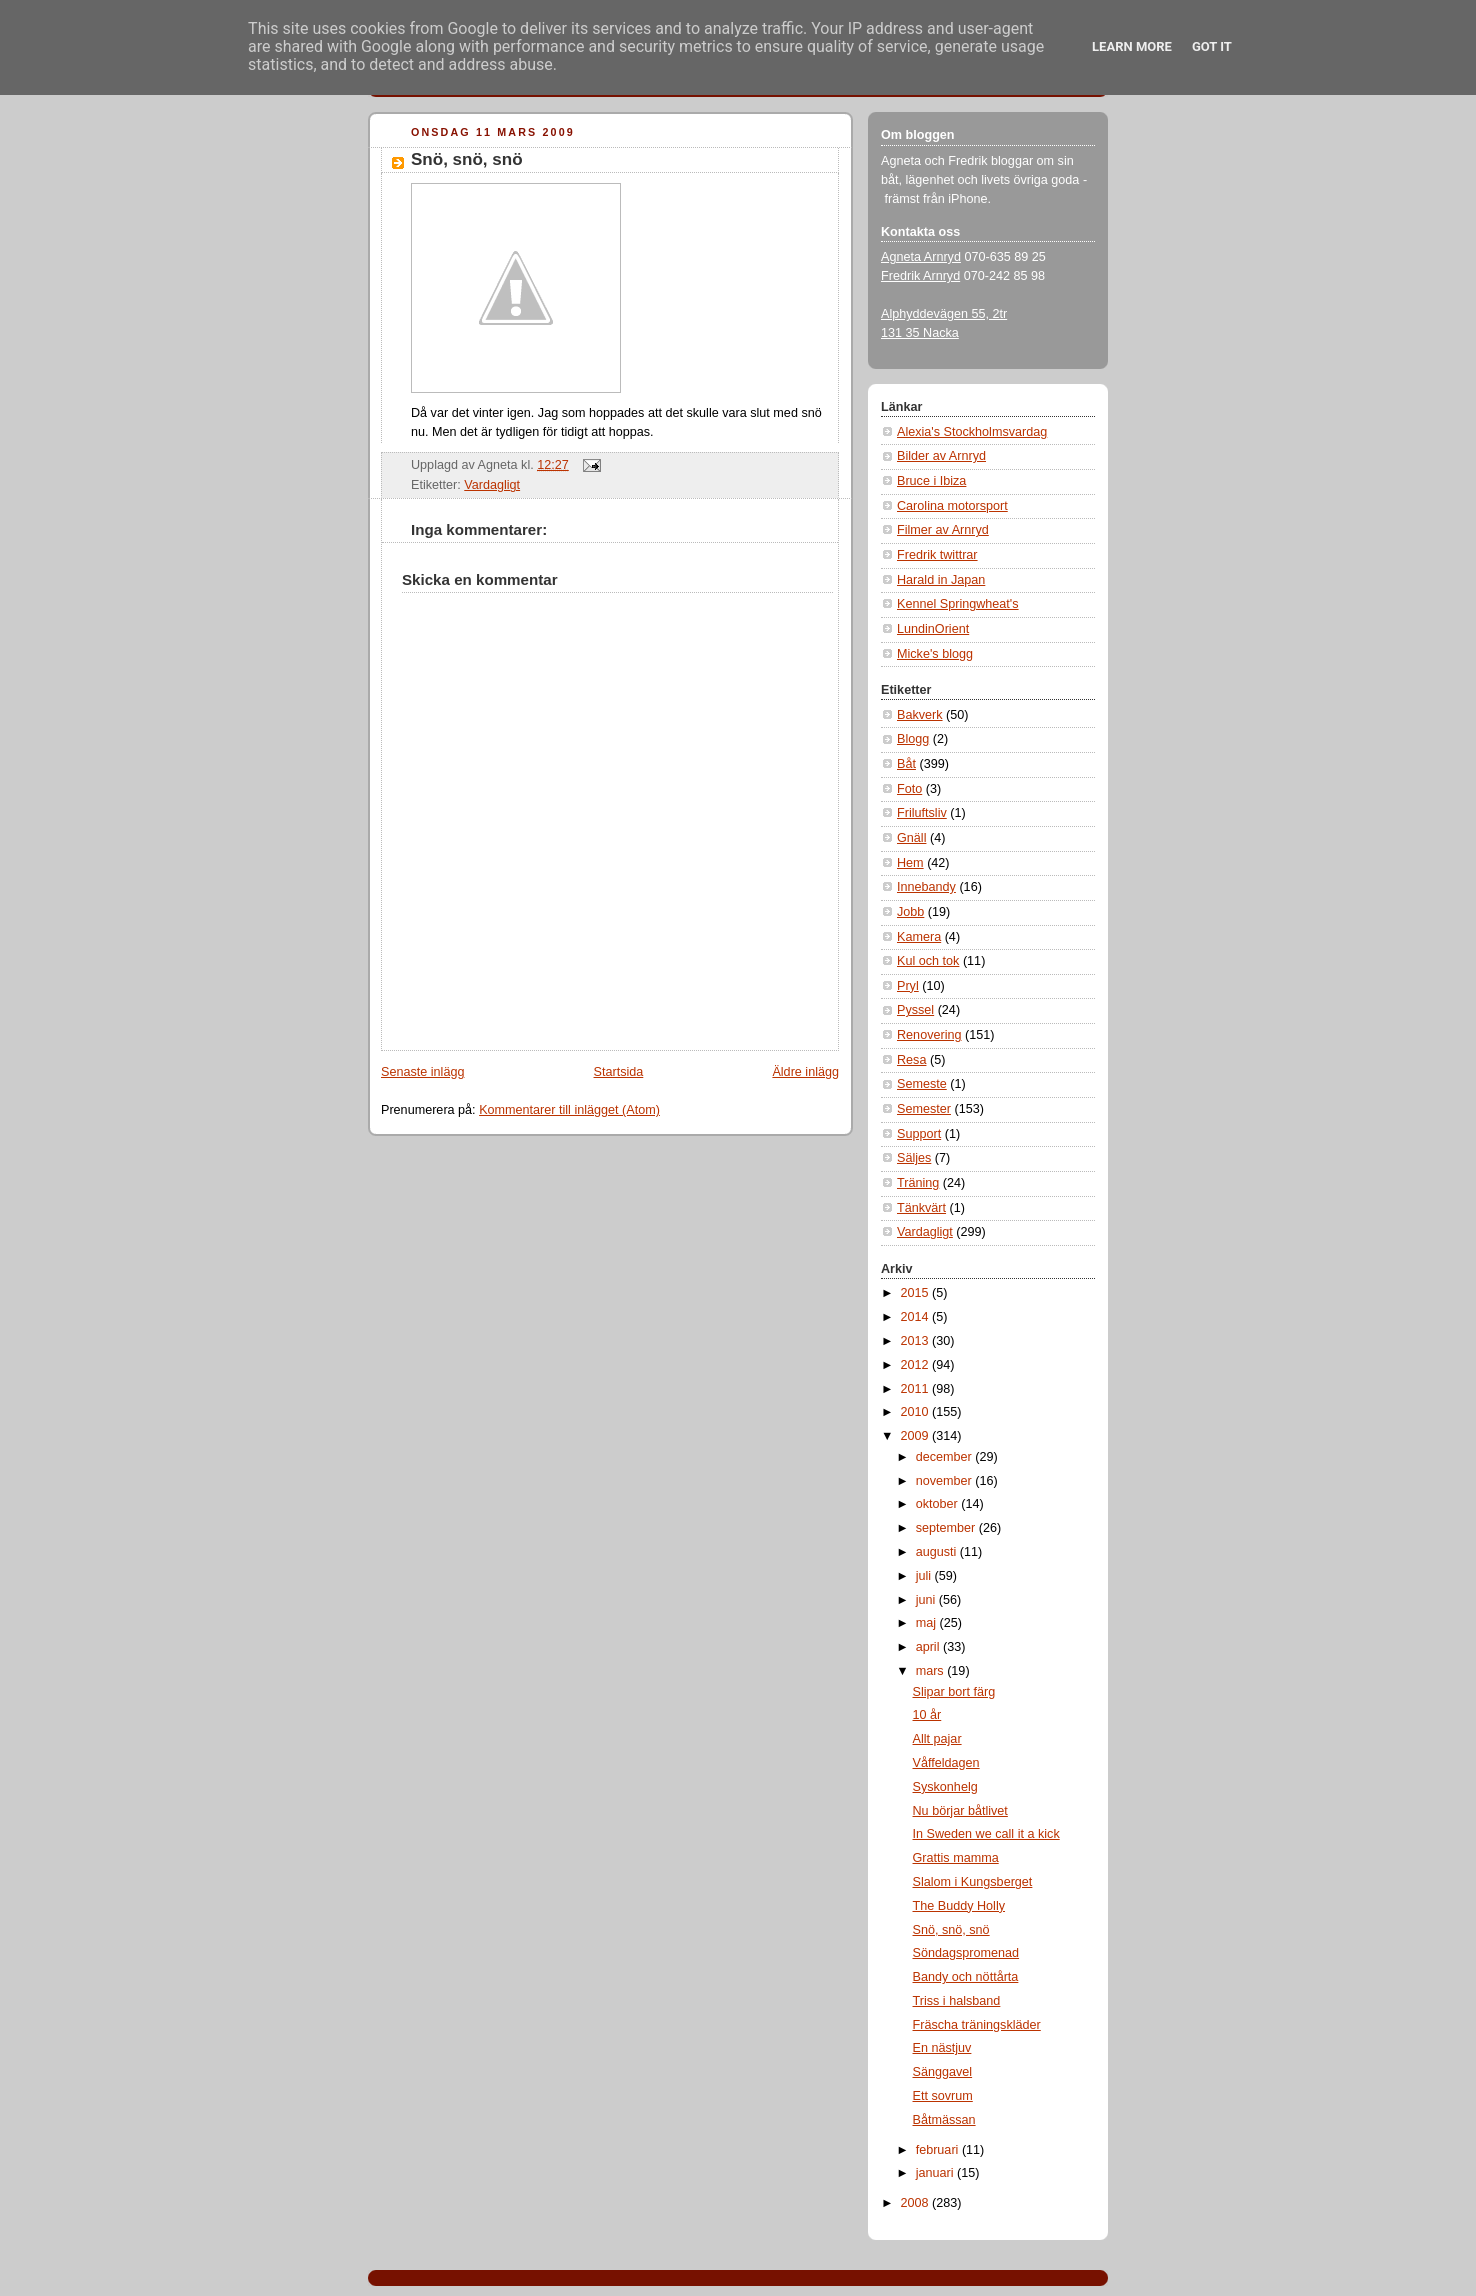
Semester (924, 1109)
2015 (917, 1293)
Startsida (619, 1072)
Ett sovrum (943, 2096)
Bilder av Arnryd (941, 456)
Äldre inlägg (805, 1072)
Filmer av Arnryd (943, 530)
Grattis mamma (956, 1858)
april (929, 1647)
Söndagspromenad (966, 1953)
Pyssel (915, 1010)
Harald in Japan (941, 580)
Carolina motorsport (952, 506)
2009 (917, 1436)
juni (927, 1600)
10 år (927, 1715)
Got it (1212, 46)
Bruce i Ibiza (931, 481)
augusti (938, 1552)
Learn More (1132, 46)
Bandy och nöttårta (966, 1977)
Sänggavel (943, 2072)
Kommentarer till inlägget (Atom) (569, 1110)
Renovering (929, 1035)
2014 (917, 1317)
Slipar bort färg (954, 1692)
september (947, 1528)
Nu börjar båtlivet (960, 1811)
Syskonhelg (945, 1787)
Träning (918, 1183)
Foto (909, 789)
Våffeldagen (946, 1763)
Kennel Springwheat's (958, 604)
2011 (917, 1389)
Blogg (913, 739)
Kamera (919, 937)
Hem (910, 863)
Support (919, 1134)
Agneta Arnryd (921, 257)
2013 (917, 1341)
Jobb (910, 912)
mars (932, 1671)
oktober (939, 1504)
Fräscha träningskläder (977, 2025)
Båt (906, 764)
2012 (917, 1365)
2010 (917, 1412)
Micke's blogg (935, 654)
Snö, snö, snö (467, 159)
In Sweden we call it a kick (986, 1834)
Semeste (922, 1084)
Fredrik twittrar (937, 555)
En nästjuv (942, 2048)
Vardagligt (492, 485)
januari (936, 2173)
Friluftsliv (922, 813)
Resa (911, 1060)
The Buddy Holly (959, 1906)
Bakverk (920, 715)
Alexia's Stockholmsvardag (972, 432)
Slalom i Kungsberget (973, 1882)
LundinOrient (933, 629)
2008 (917, 2203)
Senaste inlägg (422, 1072)
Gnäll (911, 838)
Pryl (908, 986)
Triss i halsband (957, 2001)
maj (928, 1623)
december (946, 1457)
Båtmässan (944, 2120)
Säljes (914, 1158)
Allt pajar (937, 1739)
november (946, 1481)
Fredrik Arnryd (920, 276)
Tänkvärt (921, 1208)
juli (925, 1576)
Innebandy (926, 887)
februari (939, 2150)
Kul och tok (928, 961)
